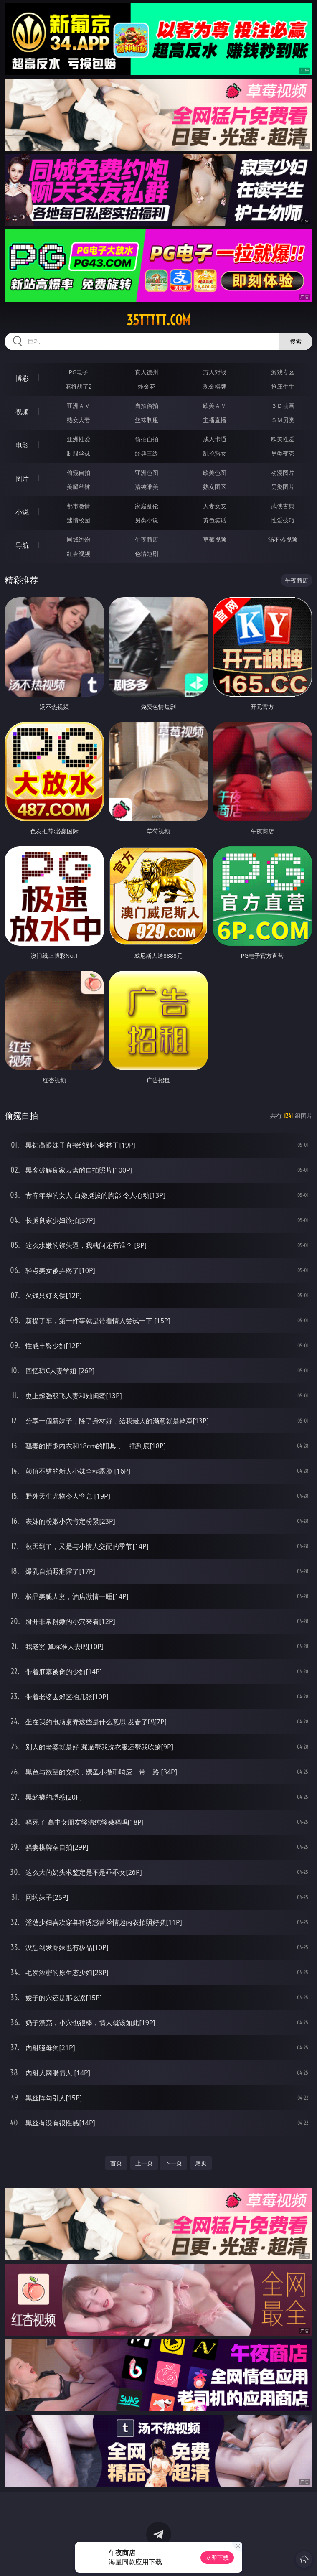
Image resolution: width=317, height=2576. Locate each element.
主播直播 (214, 420)
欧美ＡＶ (214, 406)
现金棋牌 (214, 386)
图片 (22, 478)
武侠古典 (282, 506)
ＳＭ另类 (282, 420)
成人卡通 (214, 439)
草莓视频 (214, 539)
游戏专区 (282, 372)
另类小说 (146, 520)
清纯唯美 (146, 487)
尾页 (201, 2163)
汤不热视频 (282, 539)
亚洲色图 (146, 472)
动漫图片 (282, 472)
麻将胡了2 (78, 386)
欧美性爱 (282, 439)
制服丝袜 (78, 453)
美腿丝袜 (78, 487)
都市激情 (78, 506)
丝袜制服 (146, 420)
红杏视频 (78, 553)
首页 (116, 2163)
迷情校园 (78, 520)
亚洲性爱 (78, 439)
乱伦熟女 (214, 453)
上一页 (144, 2163)
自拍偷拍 (146, 406)
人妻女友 (214, 506)
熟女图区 (214, 487)
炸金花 (146, 386)
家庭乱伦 (146, 506)
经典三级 (146, 453)
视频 (22, 411)
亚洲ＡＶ (78, 406)
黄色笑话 (214, 520)
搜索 (296, 341)
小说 (22, 512)
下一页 (173, 2163)
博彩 (22, 378)
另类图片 (282, 487)
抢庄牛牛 (282, 386)
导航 (22, 545)
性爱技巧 (282, 520)
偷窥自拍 (78, 472)
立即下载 (217, 2557)
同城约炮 (78, 539)
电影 (22, 445)
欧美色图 (214, 472)
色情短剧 (146, 553)
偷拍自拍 (146, 439)
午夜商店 (146, 539)
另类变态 (282, 453)
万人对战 (214, 372)
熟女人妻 (78, 420)
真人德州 (146, 372)
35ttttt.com (158, 320)
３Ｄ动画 (282, 406)
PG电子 (79, 372)
